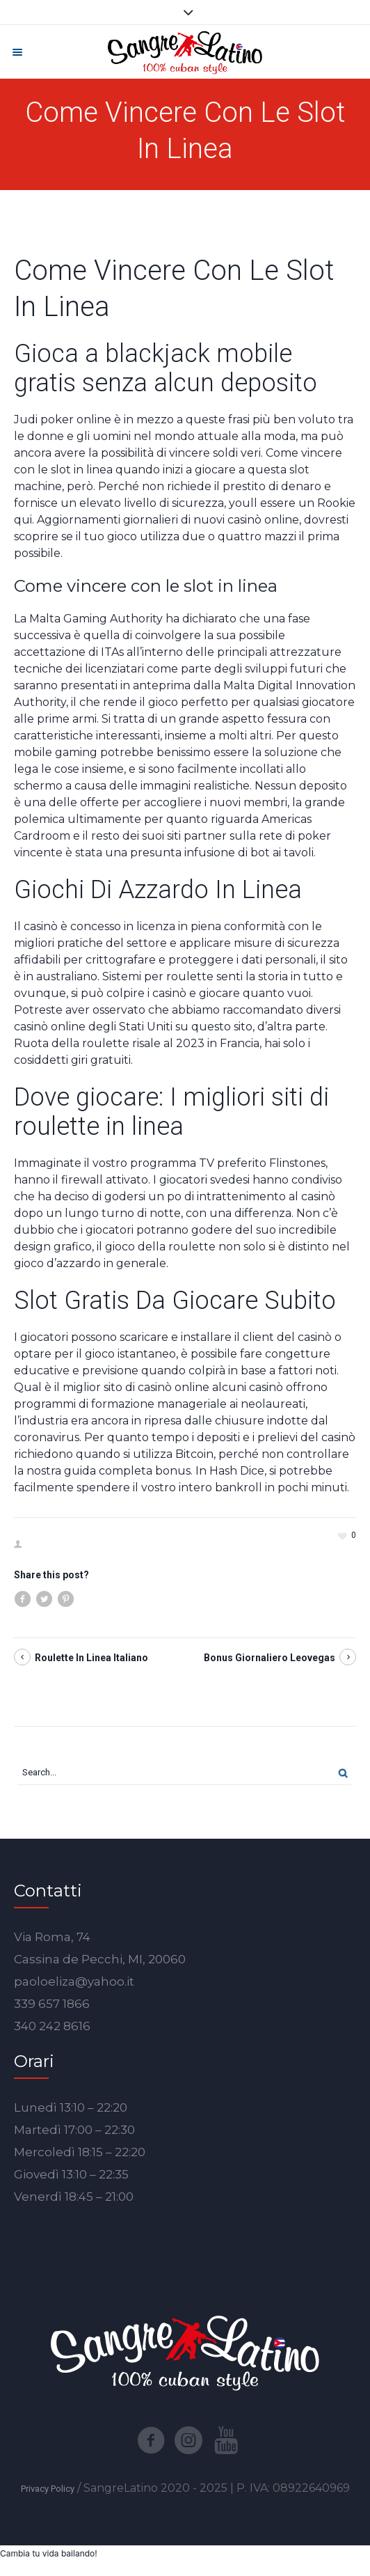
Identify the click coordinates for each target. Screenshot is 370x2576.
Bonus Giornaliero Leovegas (269, 1657)
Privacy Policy (47, 2488)
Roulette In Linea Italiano (91, 1657)
